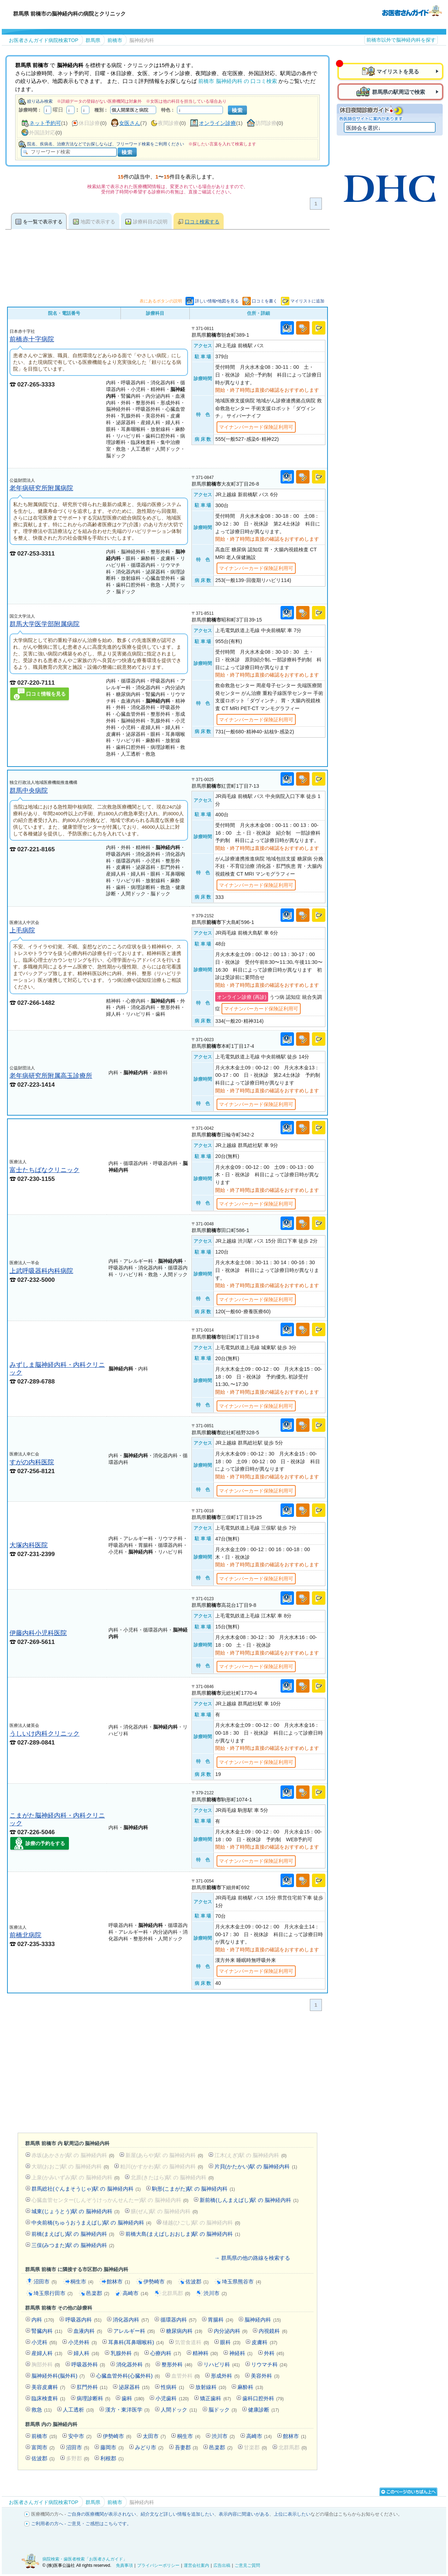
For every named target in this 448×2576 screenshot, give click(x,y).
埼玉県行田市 (53, 2293)
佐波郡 (197, 2281)
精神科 (205, 2353)
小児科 (44, 2342)
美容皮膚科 (48, 2387)
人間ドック (179, 2410)
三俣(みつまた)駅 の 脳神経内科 (72, 2245)
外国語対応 (42, 133)
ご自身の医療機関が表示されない (101, 2514)
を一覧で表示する (43, 221)
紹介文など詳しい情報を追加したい (177, 2514)
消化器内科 (131, 2320)
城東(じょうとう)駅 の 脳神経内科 (75, 2211)
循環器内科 (178, 2320)
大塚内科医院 (29, 1545)
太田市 (154, 2436)
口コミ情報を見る (46, 694)
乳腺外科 (125, 2353)
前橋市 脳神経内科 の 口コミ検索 (237, 81)
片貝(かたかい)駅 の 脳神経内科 (255, 2166)
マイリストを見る (398, 71)
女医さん (129, 123)
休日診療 (89, 123)
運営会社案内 (196, 2565)
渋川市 (215, 2293)
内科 (42, 2320)
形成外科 (225, 2376)
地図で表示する (98, 221)
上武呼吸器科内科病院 (41, 1270)
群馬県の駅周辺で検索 (398, 92)
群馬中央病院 (29, 790)
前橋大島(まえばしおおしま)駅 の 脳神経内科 (182, 2234)
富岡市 (43, 2447)
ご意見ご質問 (247, 2565)
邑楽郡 (98, 2293)
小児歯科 (172, 2398)
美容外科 (265, 2376)
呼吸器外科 (88, 2364)
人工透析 (78, 2410)
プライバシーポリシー (158, 2565)
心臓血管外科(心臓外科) (128, 2376)
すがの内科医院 (32, 1462)
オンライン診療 (217, 123)
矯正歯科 (215, 2398)
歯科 (133, 2398)
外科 (274, 2353)
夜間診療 (168, 123)
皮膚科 (264, 2342)
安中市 (80, 2436)
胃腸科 (220, 2320)
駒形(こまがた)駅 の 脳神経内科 (193, 2189)
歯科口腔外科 (263, 2398)
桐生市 (82, 2281)
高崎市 (135, 2293)
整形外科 (176, 2364)
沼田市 (45, 2281)
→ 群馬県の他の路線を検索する (252, 2258)
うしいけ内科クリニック (44, 1733)
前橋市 (44, 2436)
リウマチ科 (269, 2364)
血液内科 (87, 2331)
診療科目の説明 (150, 221)
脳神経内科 (262, 2320)
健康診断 (263, 2410)
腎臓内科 (46, 2331)
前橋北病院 (25, 1935)
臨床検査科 (48, 2398)
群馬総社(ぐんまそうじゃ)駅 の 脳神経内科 (86, 2189)
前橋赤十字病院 (32, 339)
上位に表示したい (292, 2514)
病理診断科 (94, 2398)
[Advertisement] (167, 2073)
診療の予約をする (45, 1843)
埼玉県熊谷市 (241, 2281)
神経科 (241, 2353)
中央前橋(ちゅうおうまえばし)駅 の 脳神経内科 (91, 2223)
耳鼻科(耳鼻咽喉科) (136, 2342)
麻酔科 (250, 2387)
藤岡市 (112, 2447)
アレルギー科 (134, 2331)
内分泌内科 (231, 2331)
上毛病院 (22, 930)
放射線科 (210, 2387)
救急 (41, 2410)
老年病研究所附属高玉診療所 (51, 1075)
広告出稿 (221, 2565)
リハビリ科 (222, 2364)
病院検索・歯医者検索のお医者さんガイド (412, 10)
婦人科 (86, 2353)
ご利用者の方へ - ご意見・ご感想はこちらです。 (81, 2523)
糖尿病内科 (184, 2331)
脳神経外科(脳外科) (58, 2376)
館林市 (118, 2281)
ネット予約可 (45, 123)
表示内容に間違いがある (244, 2514)
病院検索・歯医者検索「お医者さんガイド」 (84, 2559)
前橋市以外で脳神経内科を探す (401, 40)
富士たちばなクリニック (44, 1169)
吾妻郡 (186, 2447)
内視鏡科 (273, 2331)
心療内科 (165, 2353)
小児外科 (82, 2342)
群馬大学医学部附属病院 (44, 624)
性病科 (172, 2387)
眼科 (230, 2342)
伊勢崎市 (157, 2281)
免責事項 (124, 2565)
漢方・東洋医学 (127, 2410)
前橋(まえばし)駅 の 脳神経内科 (72, 2234)
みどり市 (149, 2447)
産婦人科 (46, 2353)
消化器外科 (133, 2364)
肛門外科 (92, 2387)
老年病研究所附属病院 (41, 488)
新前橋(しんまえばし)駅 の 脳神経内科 (249, 2200)
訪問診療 (266, 123)
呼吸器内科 (83, 2320)
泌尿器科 (134, 2387)
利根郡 (112, 2458)
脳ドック (222, 2410)
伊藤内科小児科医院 (38, 1633)
